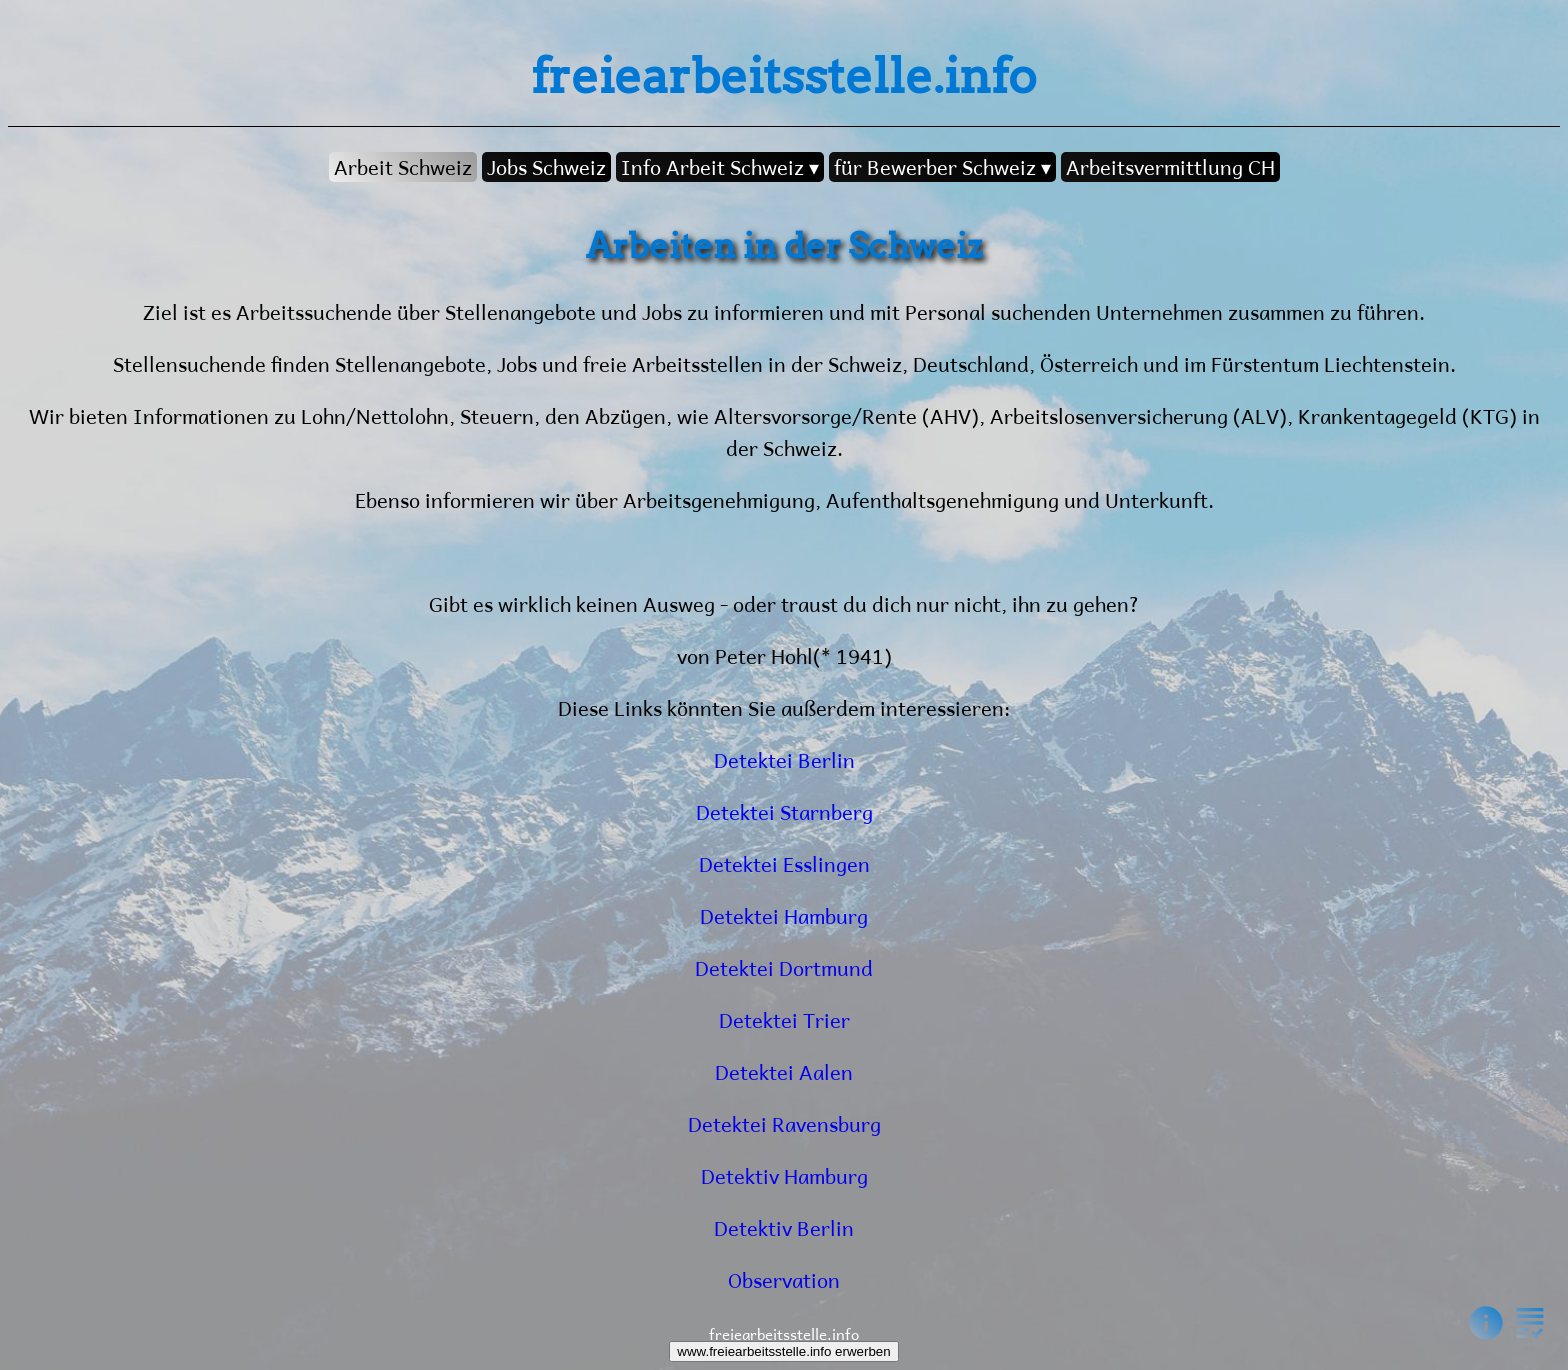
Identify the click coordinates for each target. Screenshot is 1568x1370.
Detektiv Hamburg (784, 1175)
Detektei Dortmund (784, 967)
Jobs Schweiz (546, 167)
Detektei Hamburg (784, 915)
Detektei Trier (784, 1019)
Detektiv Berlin (784, 1227)
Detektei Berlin (784, 759)
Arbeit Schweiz (403, 167)
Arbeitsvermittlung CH (1170, 167)
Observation (784, 1279)
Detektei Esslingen (784, 863)
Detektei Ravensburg (784, 1123)
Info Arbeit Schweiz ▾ (720, 167)
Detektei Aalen (784, 1071)
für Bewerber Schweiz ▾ (942, 167)
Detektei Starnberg (784, 811)
